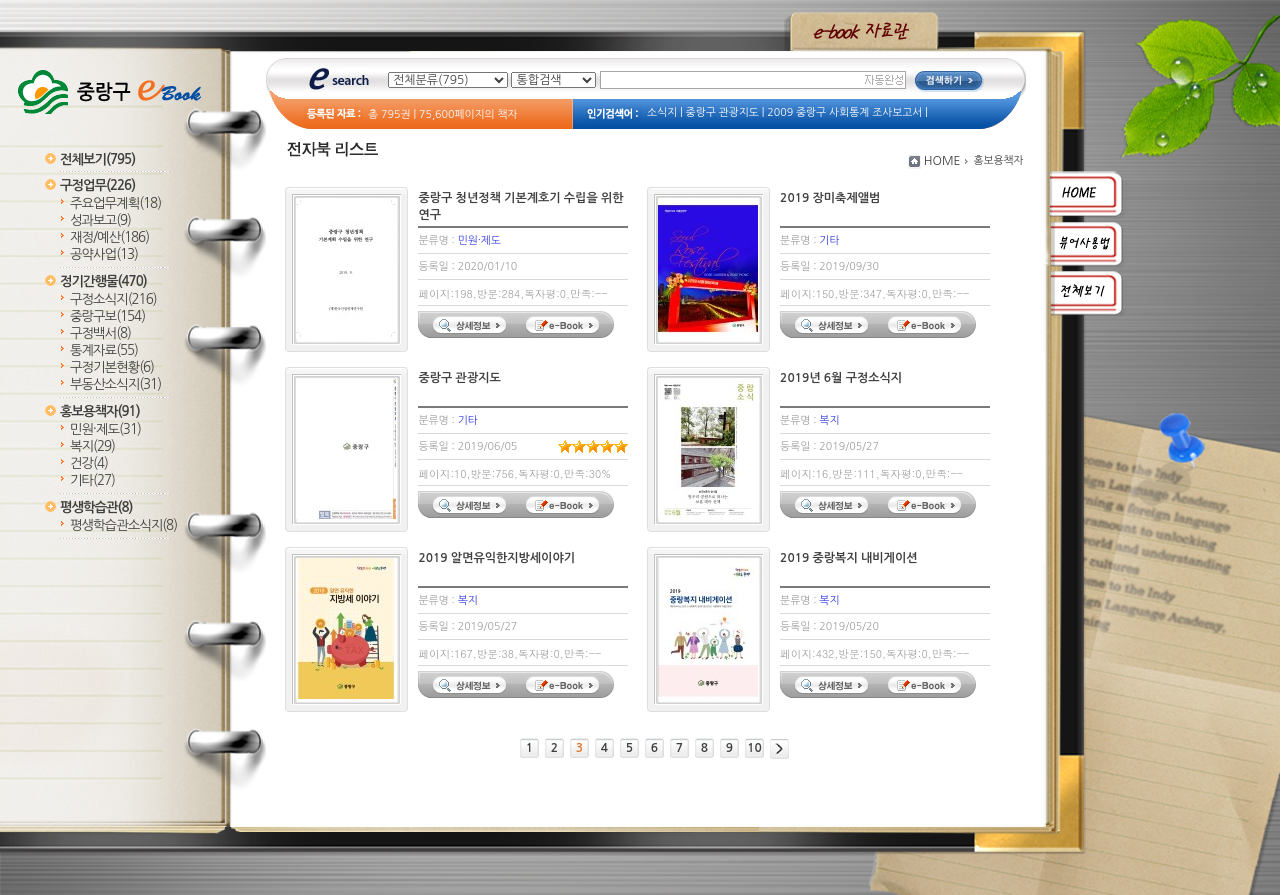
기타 (92, 480)
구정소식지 (113, 299)
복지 (92, 446)
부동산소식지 (115, 384)
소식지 (662, 112)
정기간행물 (103, 281)
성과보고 (100, 220)
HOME (942, 161)
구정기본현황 (112, 367)
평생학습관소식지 (123, 525)
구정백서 (100, 333)
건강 (89, 463)
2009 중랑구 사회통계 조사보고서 (844, 112)
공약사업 (104, 254)
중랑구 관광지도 (722, 112)
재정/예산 (109, 237)
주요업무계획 (115, 203)
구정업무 (97, 185)
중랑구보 (107, 316)
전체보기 (97, 159)
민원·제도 (105, 429)
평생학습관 (96, 507)
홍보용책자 (100, 411)
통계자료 (104, 350)
